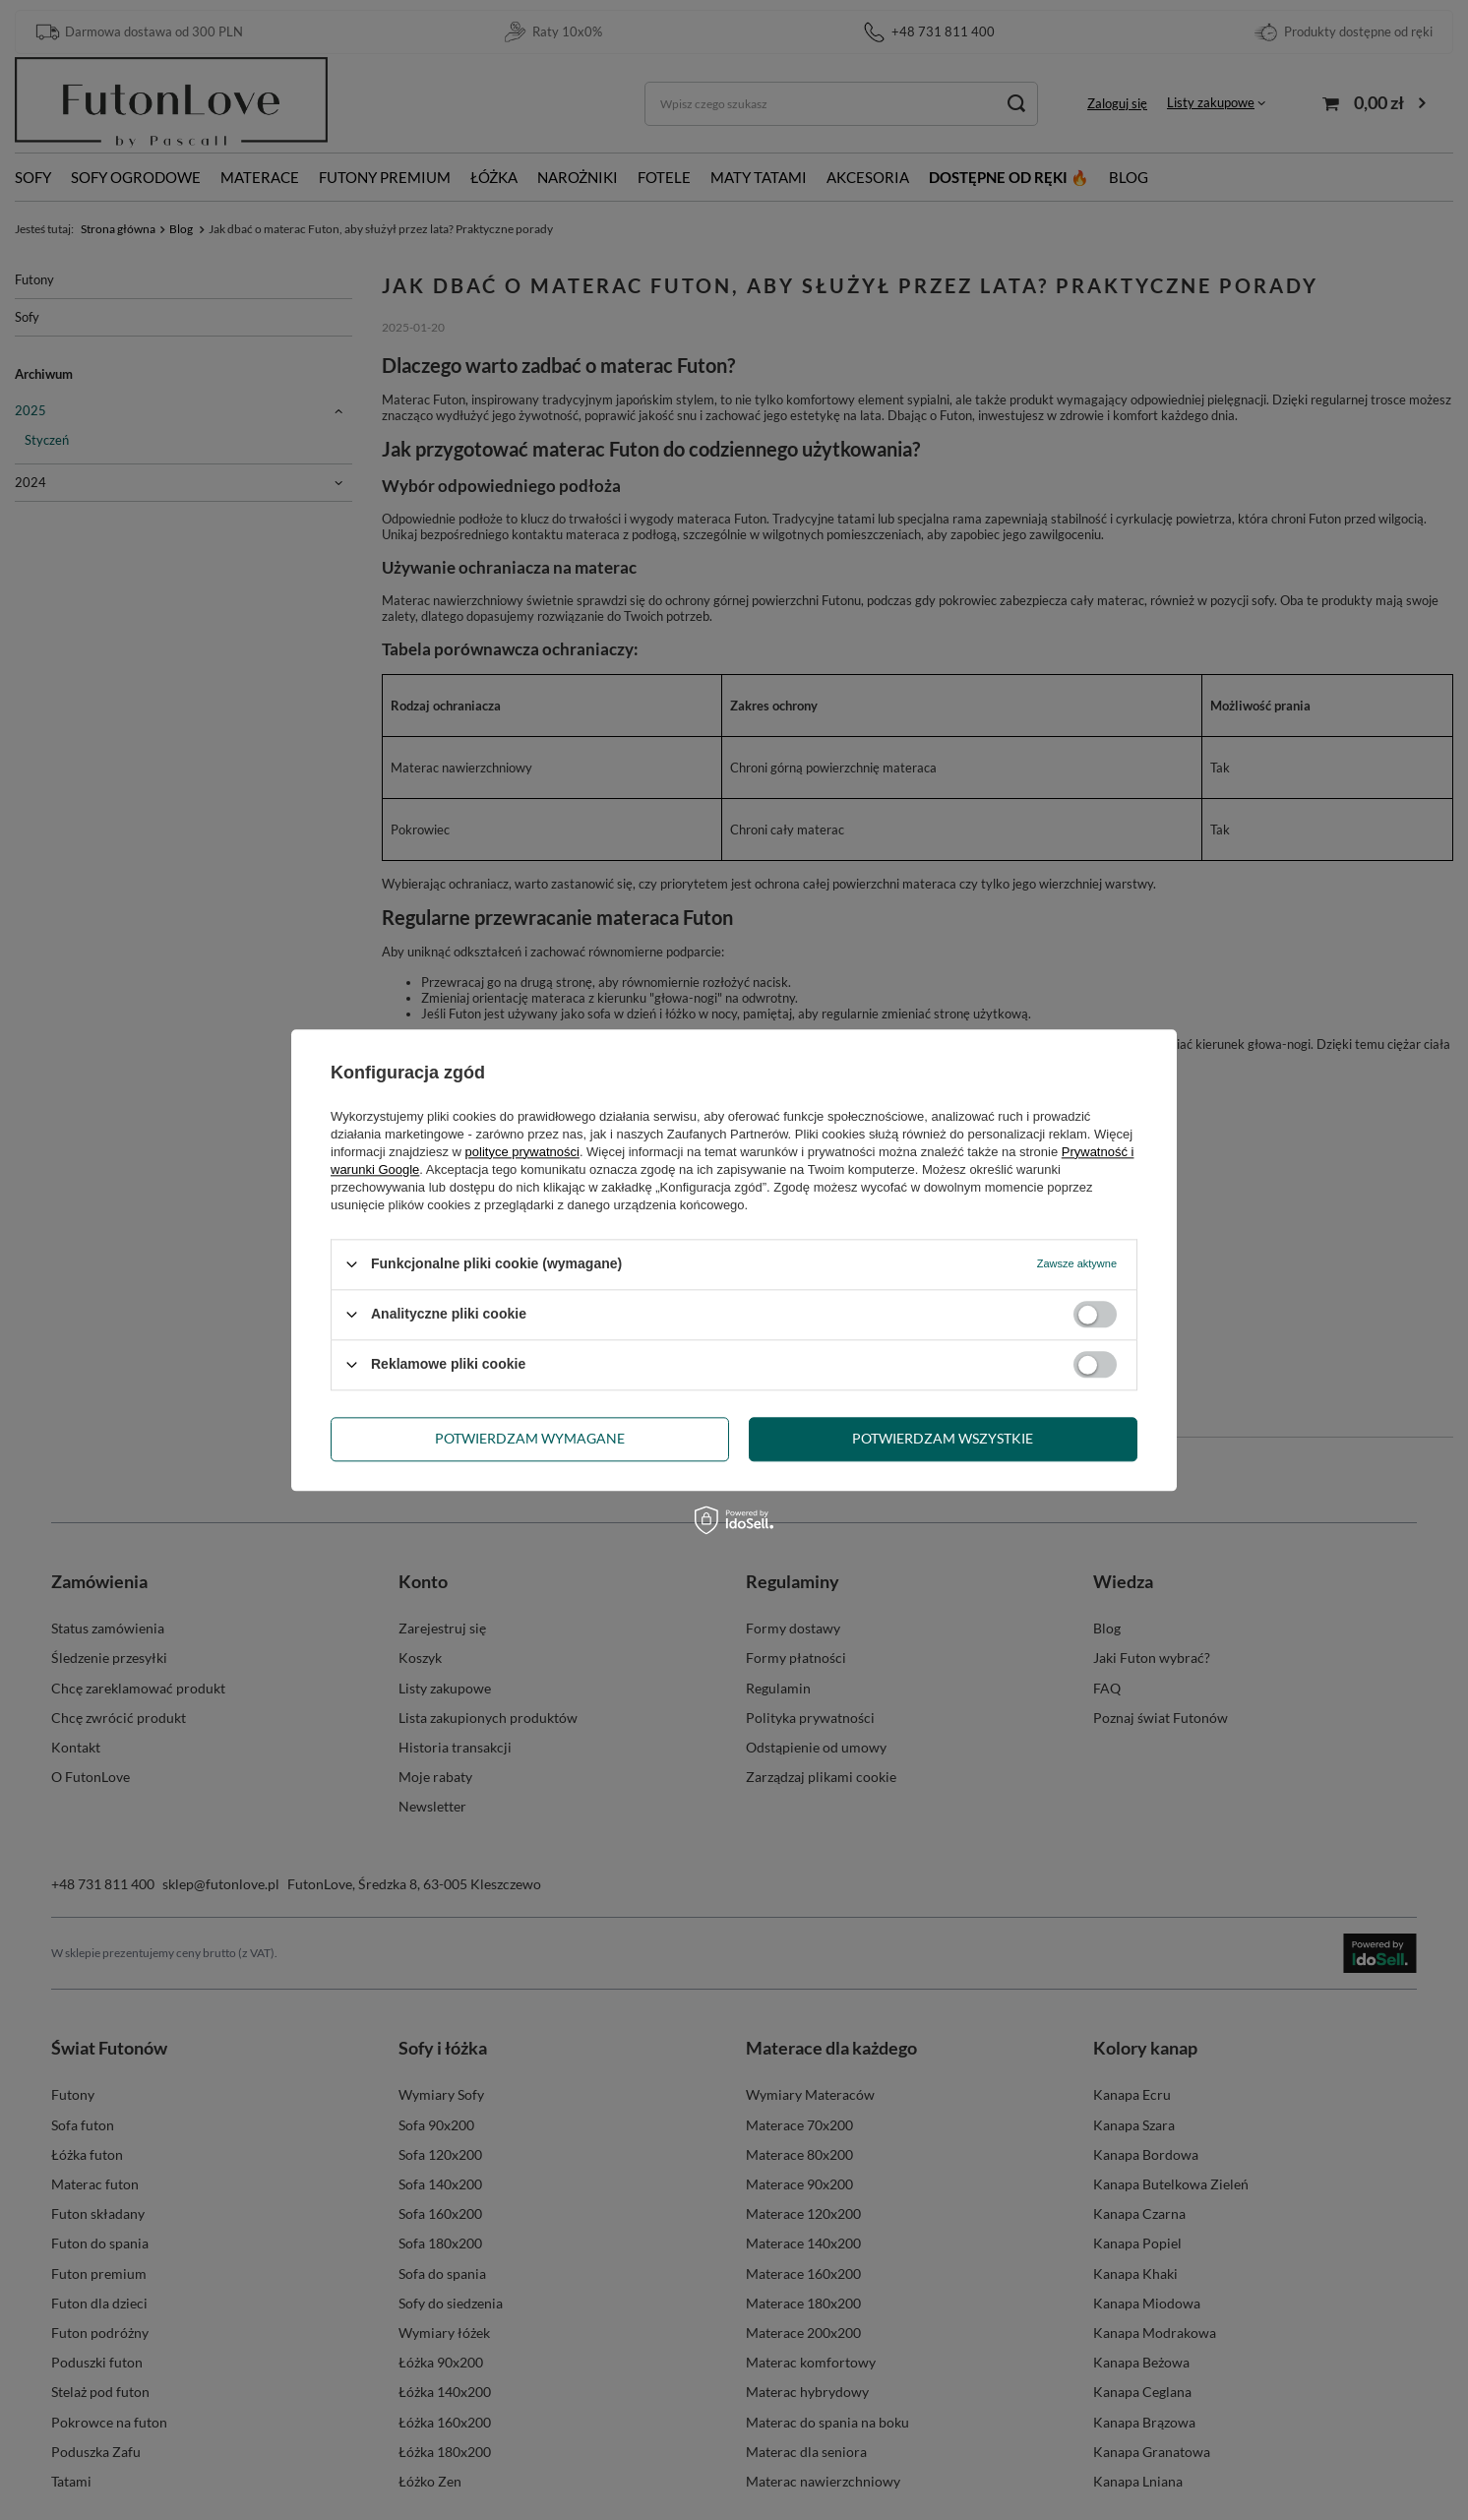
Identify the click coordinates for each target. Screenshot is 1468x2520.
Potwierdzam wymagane (530, 1438)
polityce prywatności (522, 1151)
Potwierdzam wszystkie (942, 1438)
